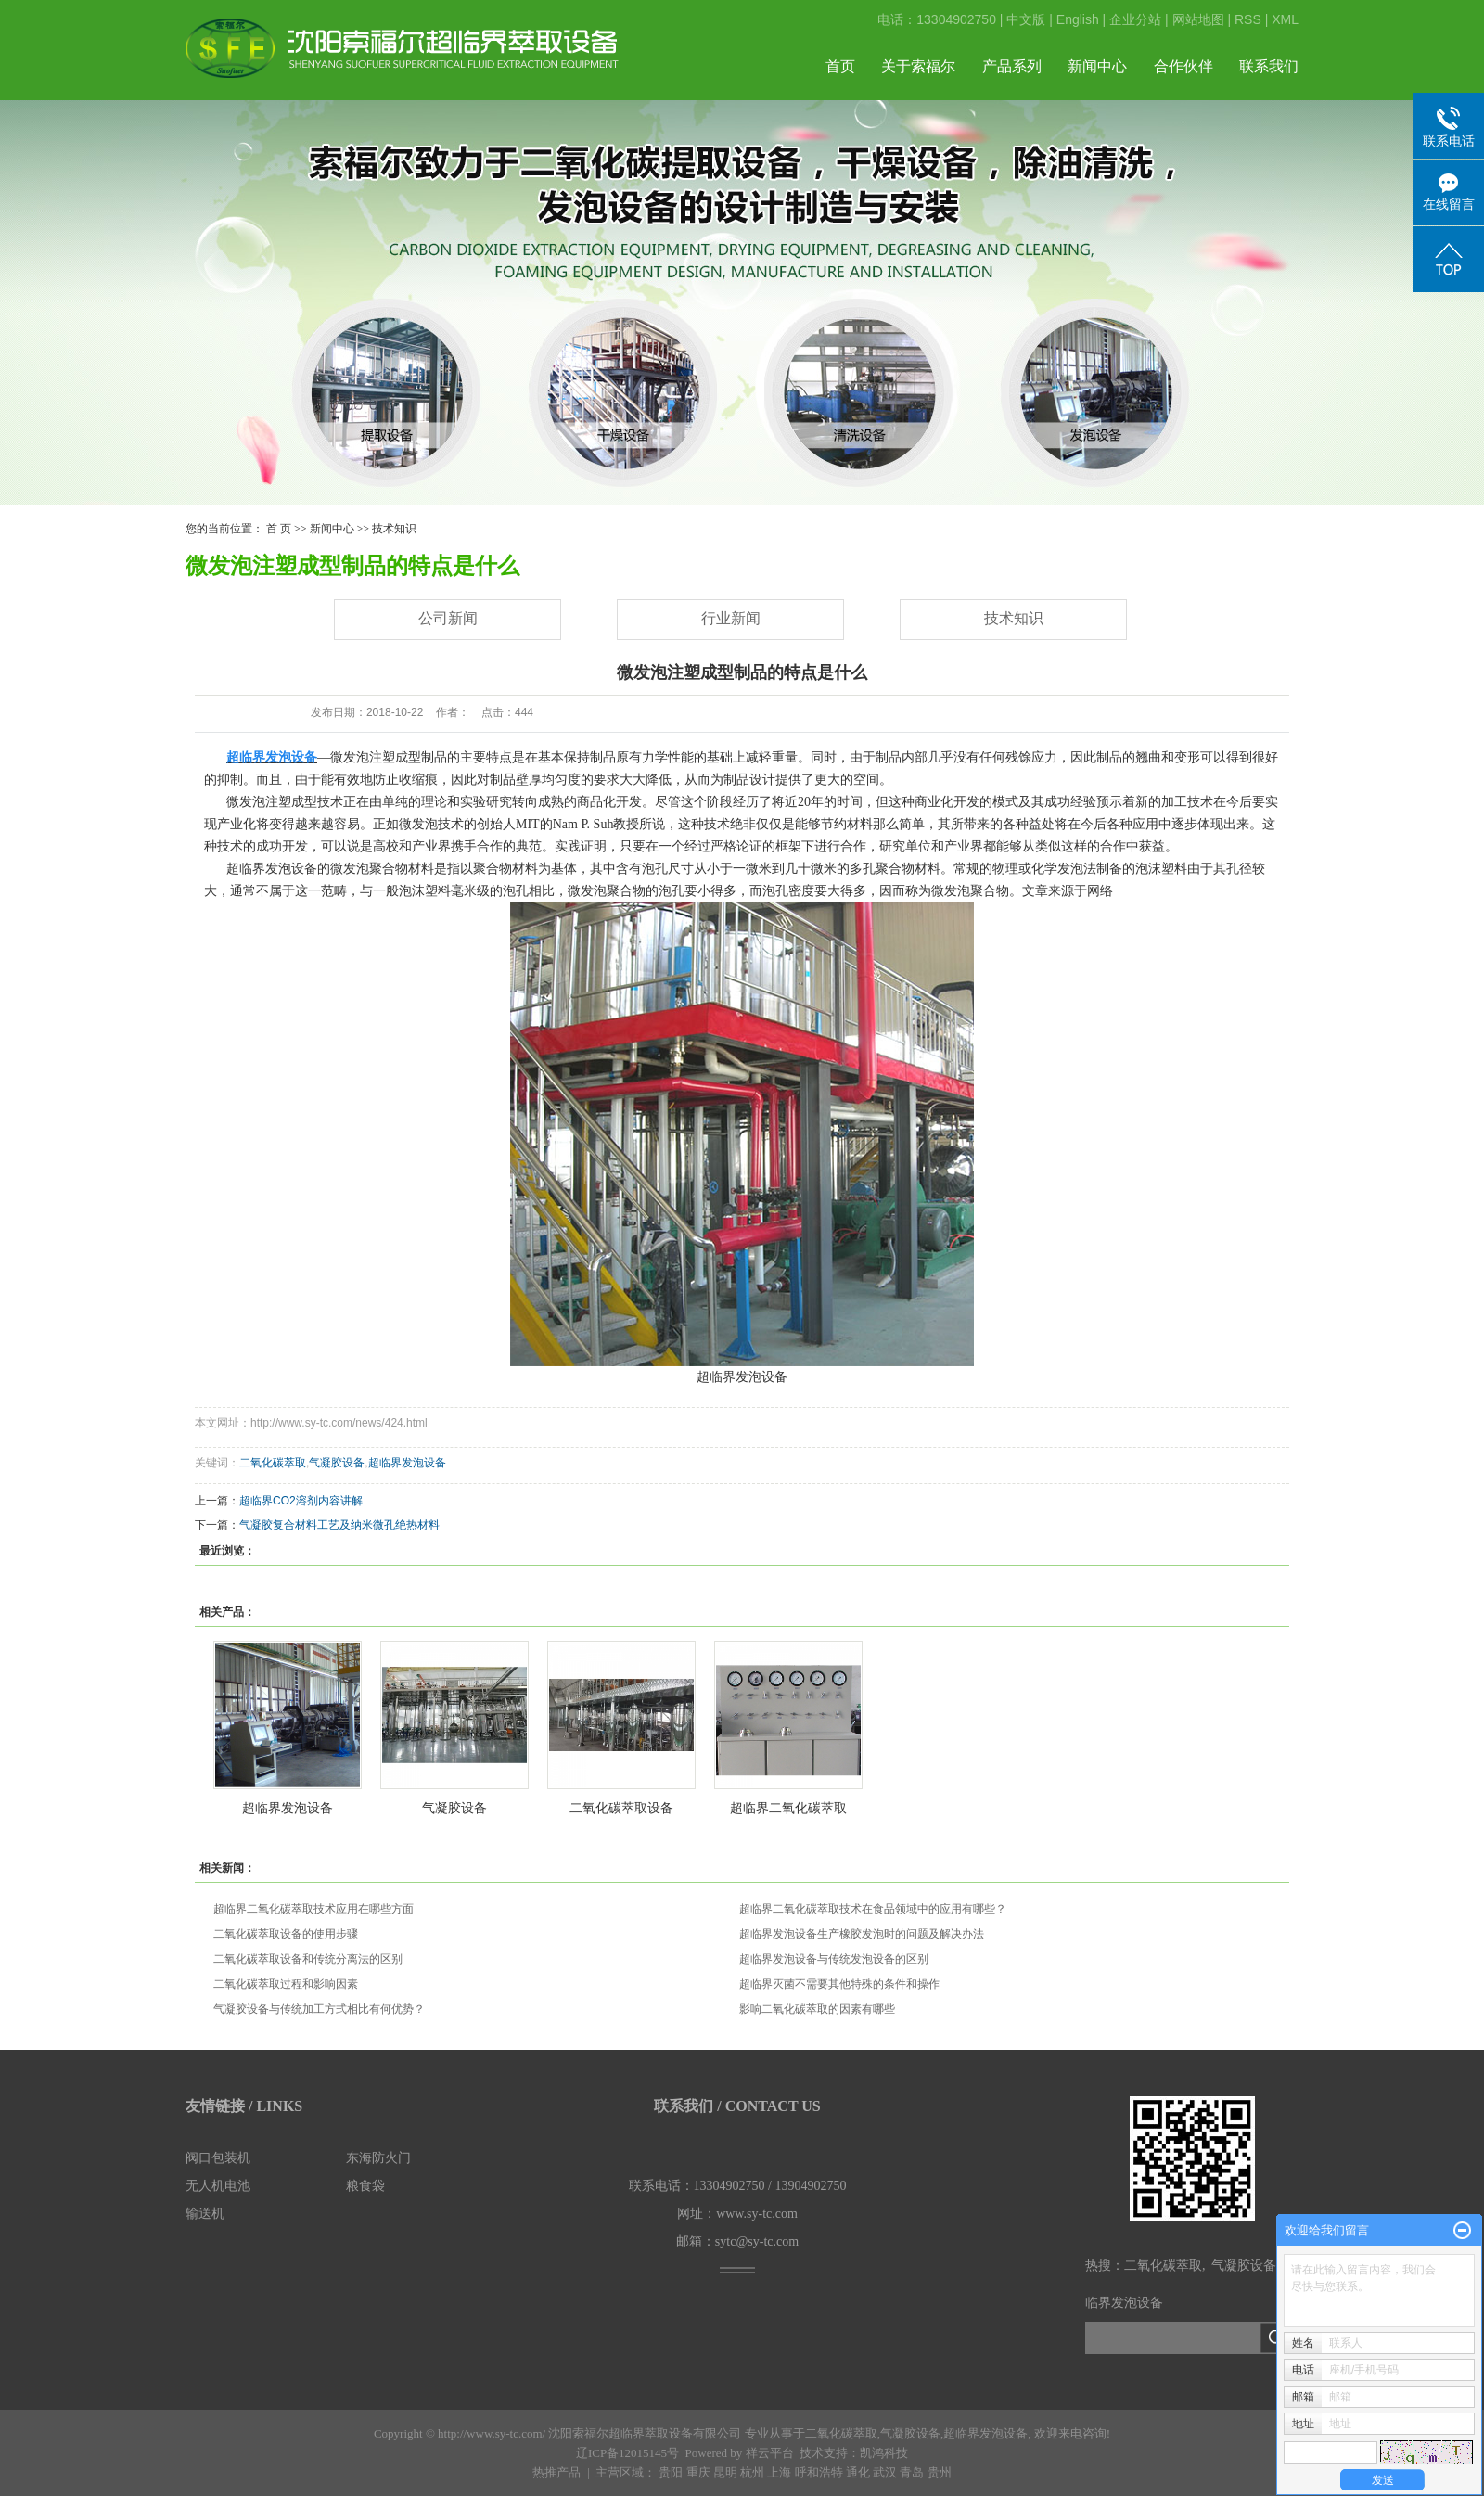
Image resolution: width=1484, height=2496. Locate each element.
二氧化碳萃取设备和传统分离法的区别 (308, 1958)
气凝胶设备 (337, 1462)
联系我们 (1268, 66)
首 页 (278, 528)
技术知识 (394, 528)
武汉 (885, 2472)
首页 (840, 66)
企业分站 (1135, 19)
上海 (779, 2472)
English (1077, 19)
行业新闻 (731, 618)
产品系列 (1012, 66)
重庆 (698, 2472)
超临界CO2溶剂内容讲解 (301, 1500)
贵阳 (671, 2472)
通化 (858, 2472)
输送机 (205, 2214)
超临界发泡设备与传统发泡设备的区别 (833, 1958)
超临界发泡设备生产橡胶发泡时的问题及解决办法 (861, 1933)
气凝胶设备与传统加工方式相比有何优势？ (319, 2009)
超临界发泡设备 (407, 1462)
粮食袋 (365, 2186)
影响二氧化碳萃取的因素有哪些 (817, 2009)
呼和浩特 (819, 2472)
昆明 (725, 2472)
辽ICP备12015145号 (627, 2453)
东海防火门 (378, 2158)
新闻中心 (1097, 66)
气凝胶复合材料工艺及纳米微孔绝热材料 (339, 1524)
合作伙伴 (1183, 66)
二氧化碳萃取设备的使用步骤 (285, 1933)
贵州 (940, 2472)
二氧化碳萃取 (272, 1462)
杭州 (752, 2472)
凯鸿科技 (884, 2453)
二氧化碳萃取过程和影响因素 (285, 1984)
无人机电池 (218, 2186)
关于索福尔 (918, 66)
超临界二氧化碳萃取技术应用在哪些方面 (313, 1908)
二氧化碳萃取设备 (621, 1807)
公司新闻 (448, 618)
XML (1285, 19)
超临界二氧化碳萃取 (788, 1807)
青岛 (912, 2472)
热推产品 (556, 2472)
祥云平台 (770, 2453)
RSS (1248, 19)
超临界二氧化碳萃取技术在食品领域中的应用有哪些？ (872, 1908)
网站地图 (1198, 19)
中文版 (1025, 19)
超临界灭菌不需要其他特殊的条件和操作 (839, 1984)
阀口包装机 (218, 2158)
